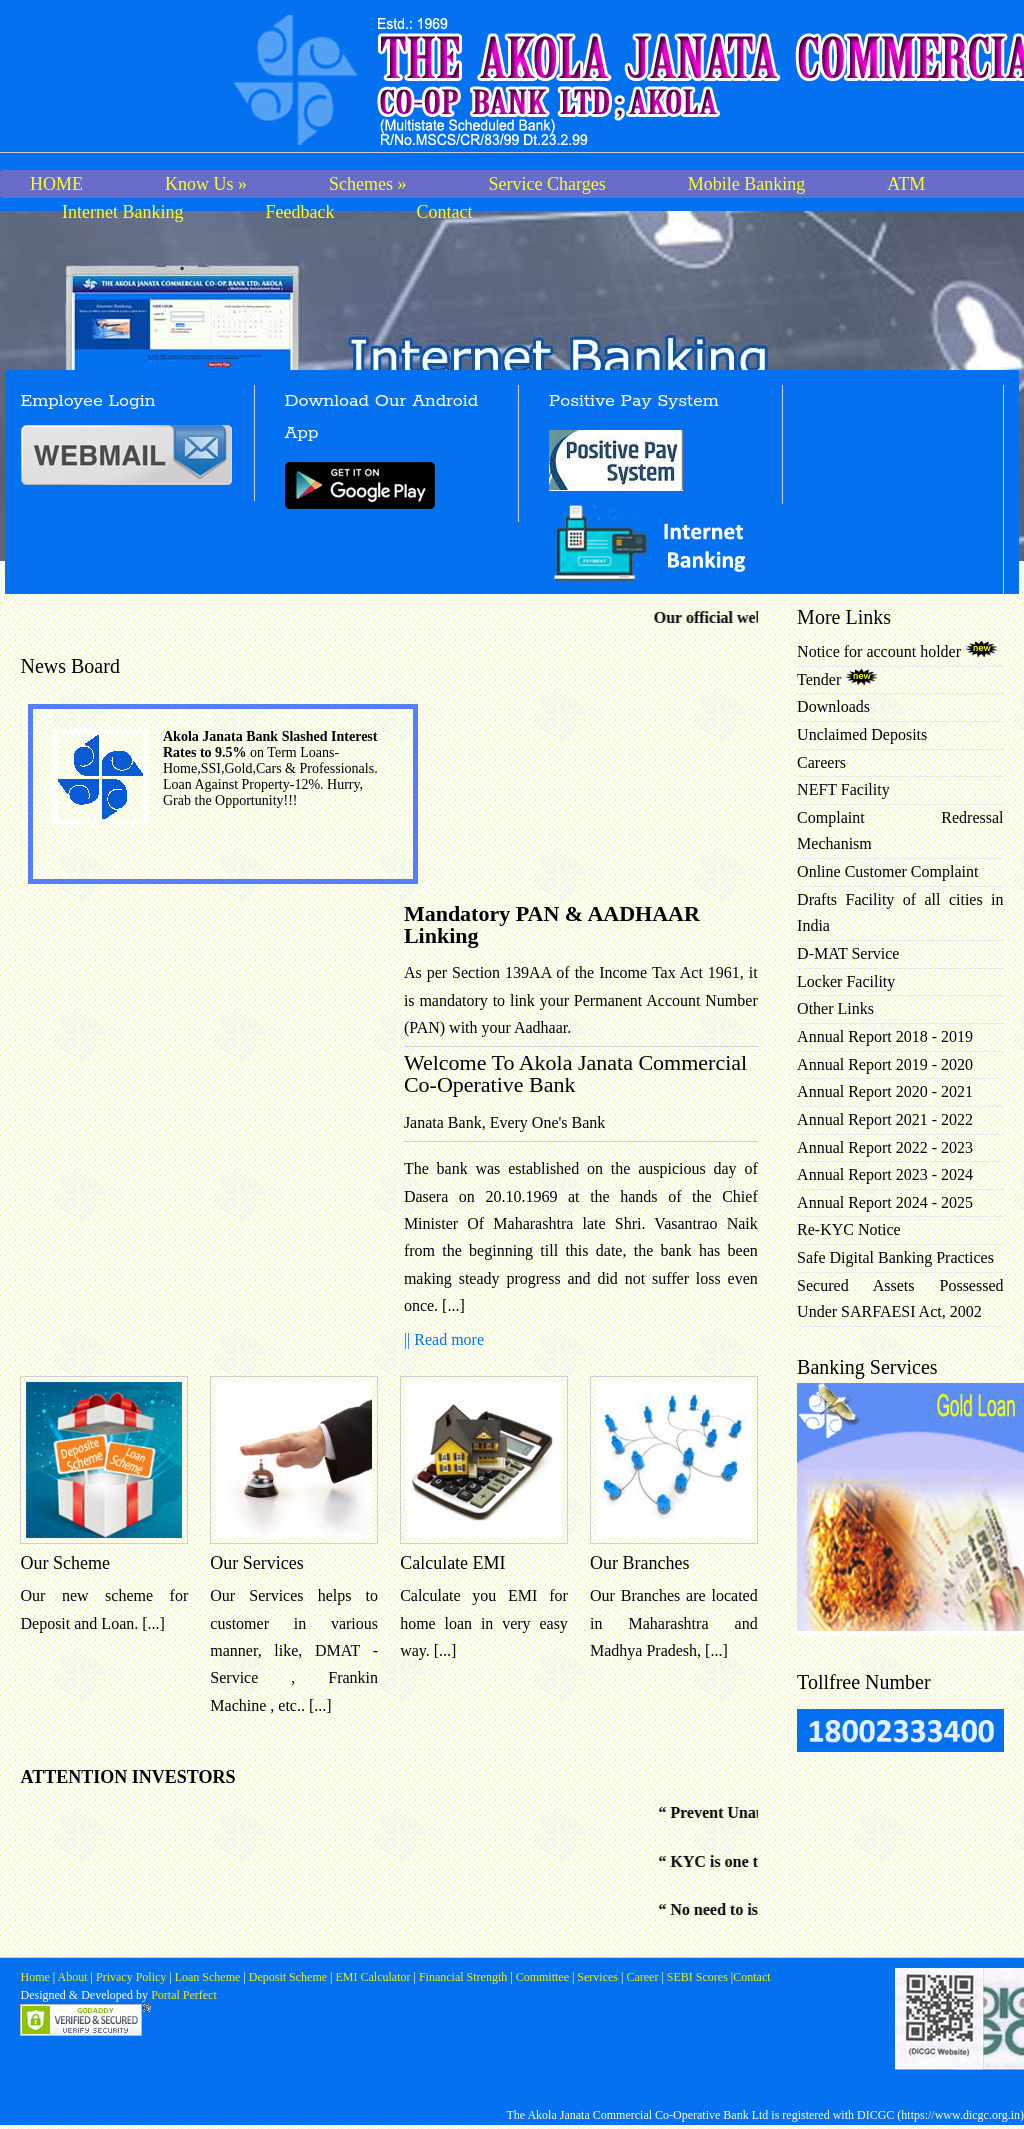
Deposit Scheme (289, 1977)
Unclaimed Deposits (862, 734)
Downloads (833, 706)
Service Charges (547, 184)
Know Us (206, 184)
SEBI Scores (697, 1977)
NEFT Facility (843, 789)
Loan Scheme (209, 1977)
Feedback (299, 212)
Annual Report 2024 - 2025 (885, 1202)
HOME (56, 184)
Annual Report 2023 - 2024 (885, 1174)
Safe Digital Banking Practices (895, 1257)
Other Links (835, 1008)
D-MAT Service (848, 953)
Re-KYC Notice (849, 1229)
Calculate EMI (452, 1563)
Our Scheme (64, 1563)
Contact (444, 212)
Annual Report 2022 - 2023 (885, 1147)
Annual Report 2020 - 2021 (885, 1091)
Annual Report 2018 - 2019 (885, 1036)
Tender (837, 679)
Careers (821, 762)
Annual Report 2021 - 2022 (885, 1119)
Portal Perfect (184, 1995)
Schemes (367, 184)
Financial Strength (463, 1977)
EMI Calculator (373, 1977)
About (72, 1977)
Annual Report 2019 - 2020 (885, 1064)
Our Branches (639, 1563)
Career (640, 1977)
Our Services (256, 1563)
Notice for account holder (897, 651)
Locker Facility (846, 981)
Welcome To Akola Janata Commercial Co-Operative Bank (575, 1073)
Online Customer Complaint (887, 871)
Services (597, 1977)
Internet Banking (122, 212)
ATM (906, 184)
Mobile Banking (747, 184)
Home (36, 1977)
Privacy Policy (132, 1977)
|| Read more (444, 1339)
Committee (542, 1977)
